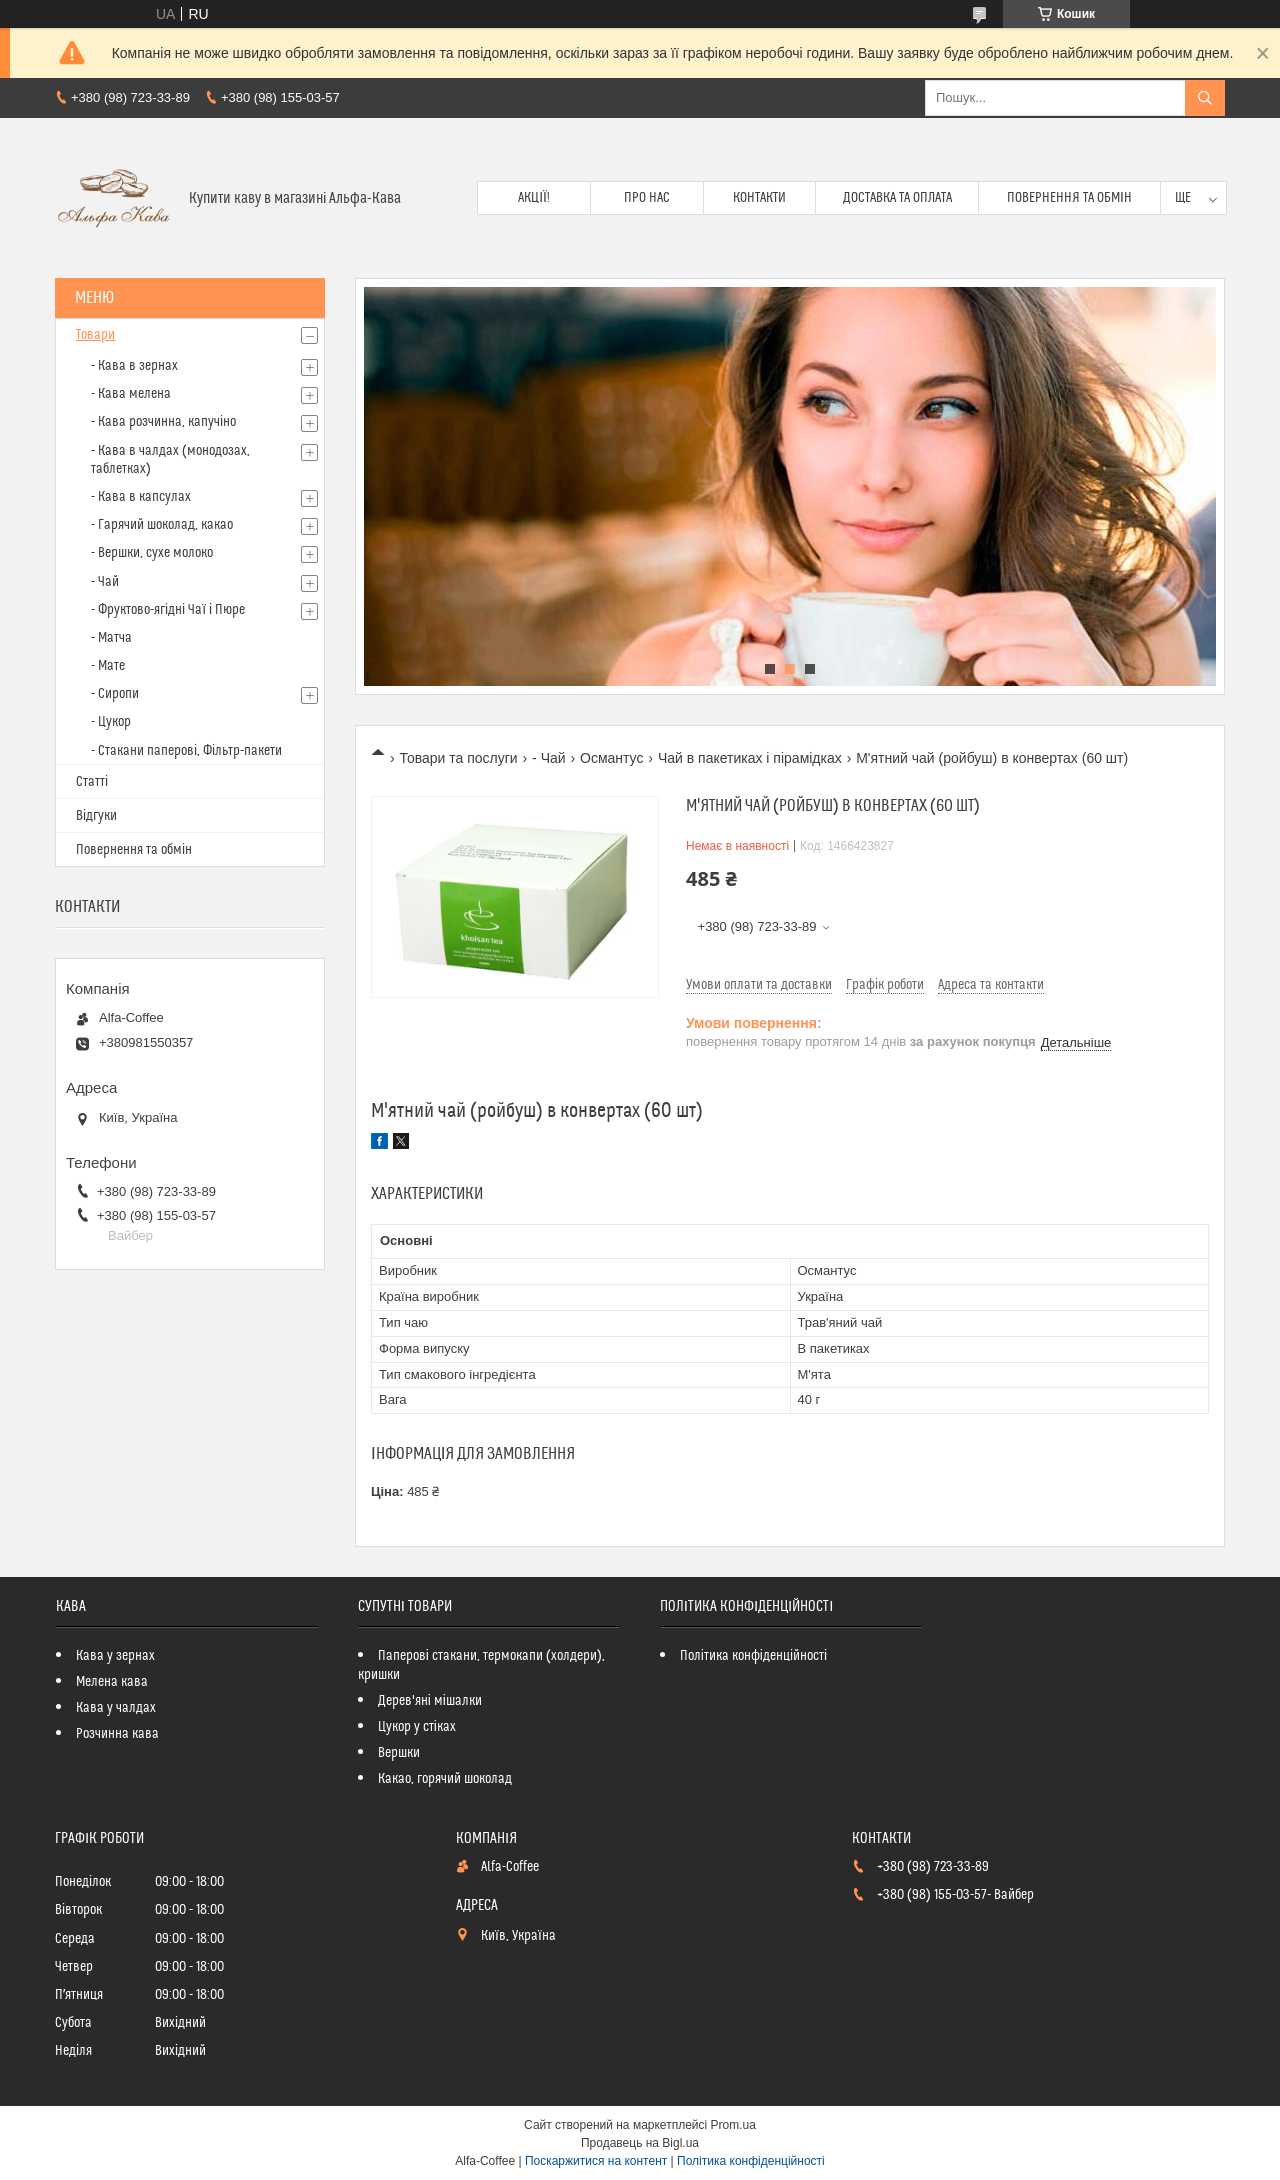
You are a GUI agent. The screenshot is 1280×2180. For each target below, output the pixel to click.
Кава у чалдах (116, 1708)
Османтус (611, 758)
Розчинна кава (117, 1734)
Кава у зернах (115, 1656)
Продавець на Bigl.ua (640, 2143)
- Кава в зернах (134, 366)
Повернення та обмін (1069, 198)
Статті (92, 782)
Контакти (759, 198)
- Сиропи (115, 694)
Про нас (647, 198)
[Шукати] (1205, 98)
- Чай (549, 758)
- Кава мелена (131, 394)
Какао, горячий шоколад (445, 1779)
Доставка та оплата (897, 198)
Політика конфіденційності (753, 1656)
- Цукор (111, 722)
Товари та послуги (458, 758)
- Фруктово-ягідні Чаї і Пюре (168, 610)
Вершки (399, 1753)
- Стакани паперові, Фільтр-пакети (186, 751)
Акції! (534, 198)
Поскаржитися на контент (596, 2161)
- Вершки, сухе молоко (152, 553)
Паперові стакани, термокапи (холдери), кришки (481, 1665)
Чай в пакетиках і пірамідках (750, 758)
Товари (95, 335)
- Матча (111, 638)
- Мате (108, 666)
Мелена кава (112, 1682)
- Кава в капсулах (141, 497)
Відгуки (96, 816)
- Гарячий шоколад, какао (162, 525)
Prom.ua (733, 2125)
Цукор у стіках (417, 1727)
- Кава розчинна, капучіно (163, 422)
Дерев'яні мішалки (430, 1701)
